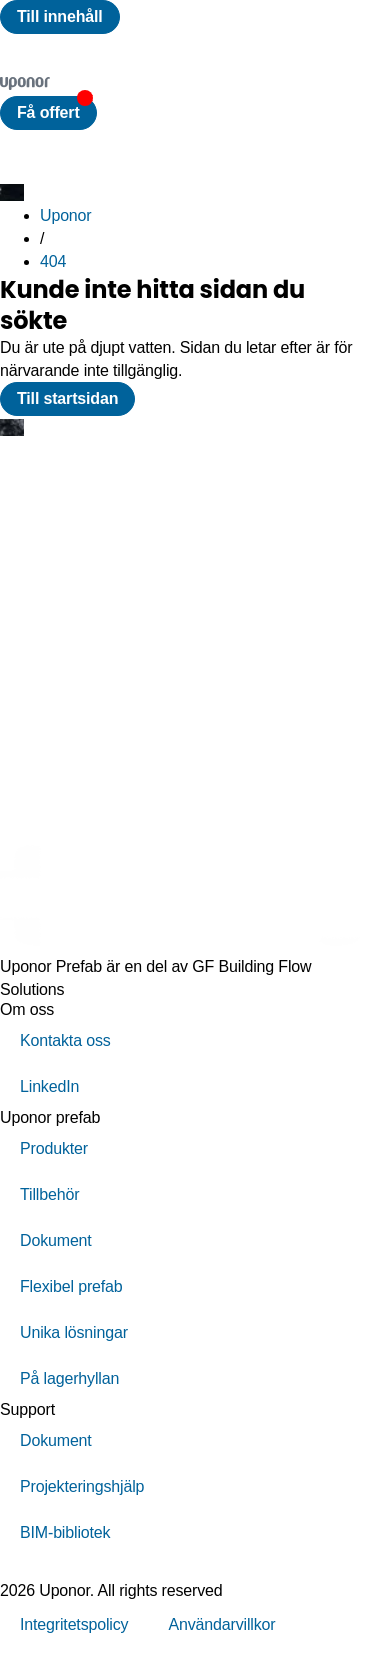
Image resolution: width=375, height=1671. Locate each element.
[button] (48, 113)
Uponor (66, 215)
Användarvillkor (221, 1624)
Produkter (54, 1148)
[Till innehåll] (60, 17)
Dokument (56, 1240)
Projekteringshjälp (82, 1486)
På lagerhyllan (69, 1378)
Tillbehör (49, 1194)
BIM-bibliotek (65, 1532)
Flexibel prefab (71, 1286)
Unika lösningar (74, 1332)
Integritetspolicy (74, 1624)
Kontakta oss (65, 1040)
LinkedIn (49, 1086)
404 (53, 261)
